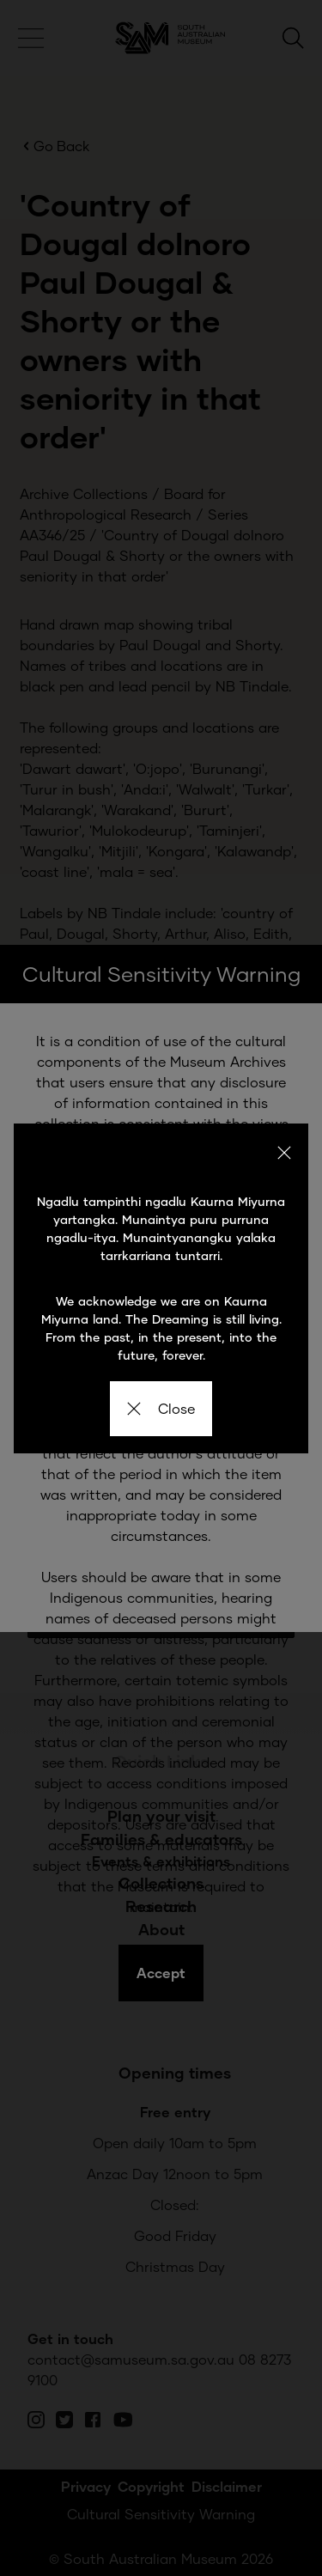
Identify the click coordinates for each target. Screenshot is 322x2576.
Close (161, 1408)
